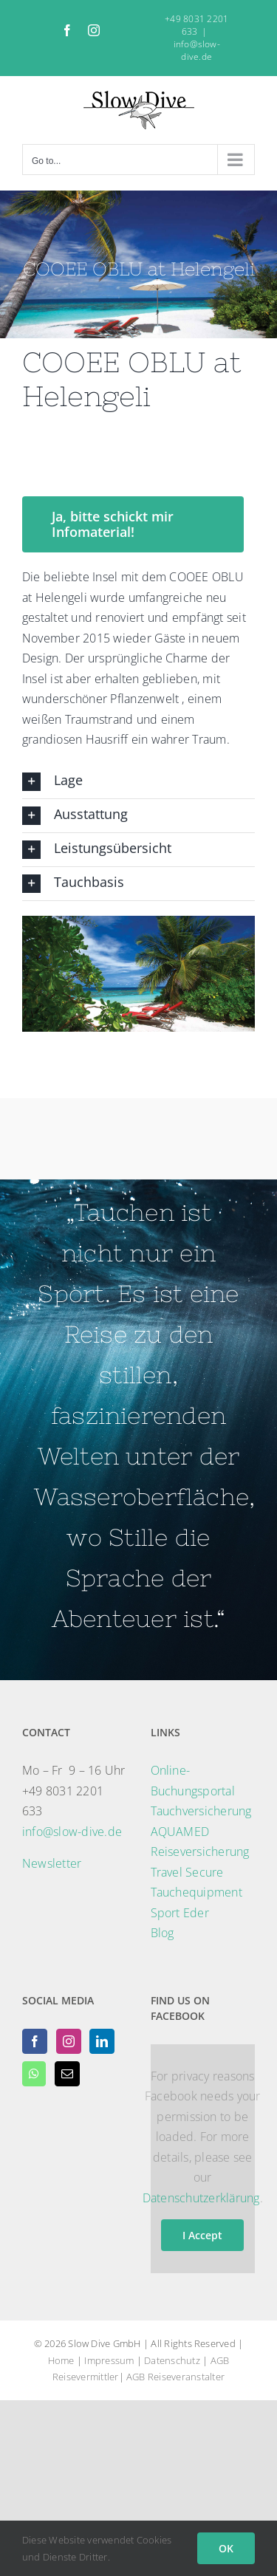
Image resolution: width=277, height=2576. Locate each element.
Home (61, 2360)
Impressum (109, 2360)
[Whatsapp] (34, 2073)
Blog (162, 1933)
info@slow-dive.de (197, 50)
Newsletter (51, 1863)
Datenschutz (172, 2360)
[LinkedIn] (101, 2041)
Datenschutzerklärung (201, 2198)
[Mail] (67, 2073)
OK (226, 2548)
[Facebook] (34, 2041)
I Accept (202, 2235)
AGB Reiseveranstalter (175, 2376)
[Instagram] (68, 2041)
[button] (138, 781)
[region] (138, 974)
